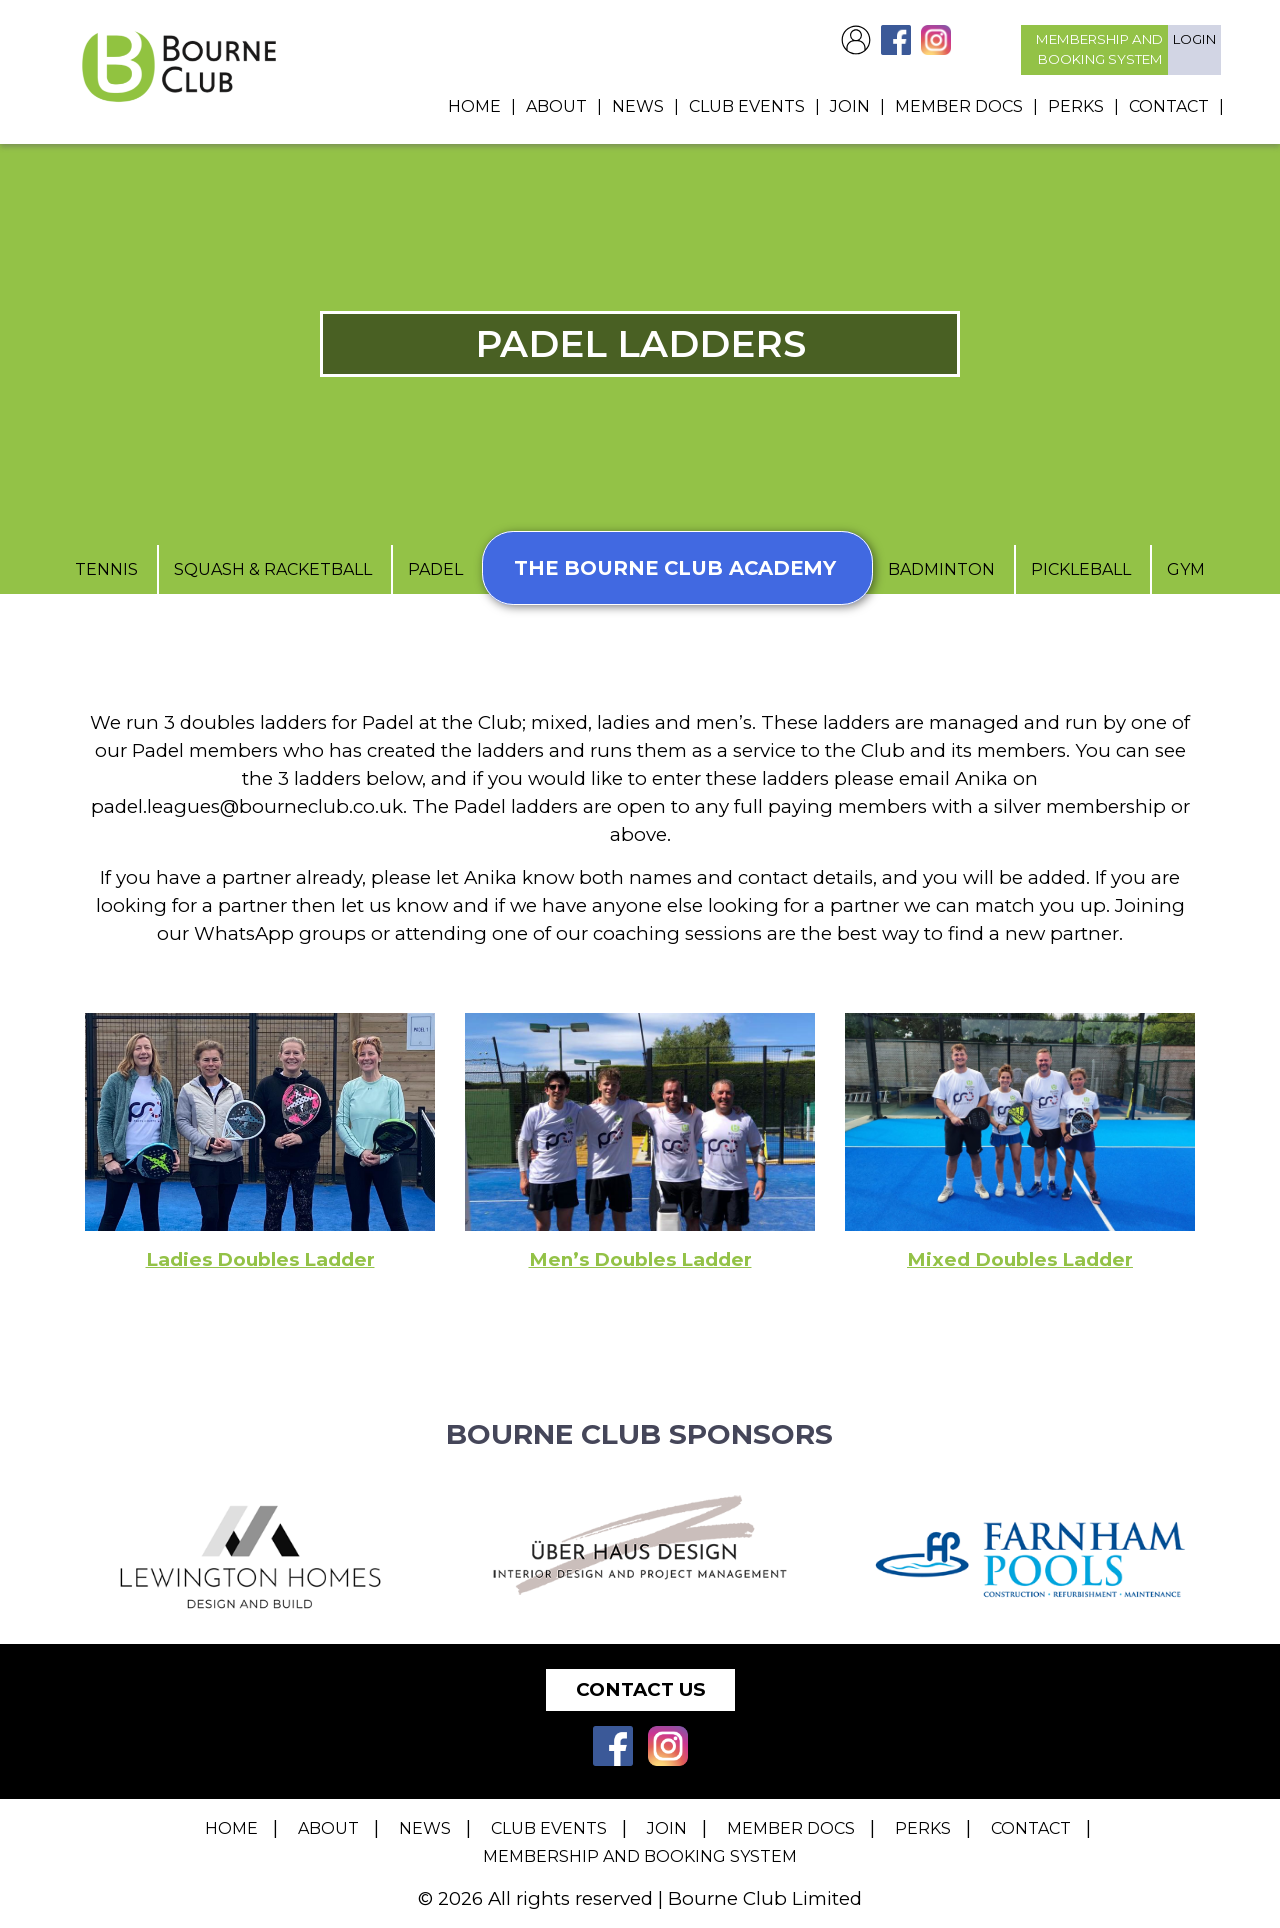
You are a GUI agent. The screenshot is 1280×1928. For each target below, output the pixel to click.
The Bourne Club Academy (677, 569)
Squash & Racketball (269, 570)
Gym (1192, 570)
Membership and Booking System (640, 1856)
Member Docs (959, 106)
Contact (1169, 106)
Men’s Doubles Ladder (640, 1260)
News (638, 106)
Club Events (747, 106)
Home (474, 106)
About (556, 106)
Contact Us (640, 1689)
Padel (431, 570)
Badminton (949, 570)
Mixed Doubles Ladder (1020, 1260)
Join (850, 106)
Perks (1076, 106)
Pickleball (1089, 570)
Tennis (102, 570)
